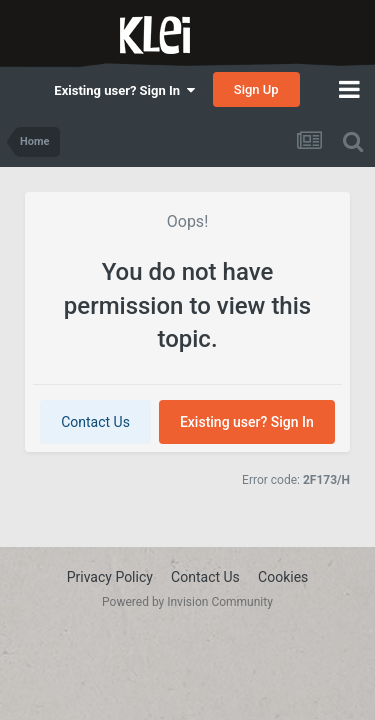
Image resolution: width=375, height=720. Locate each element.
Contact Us (95, 422)
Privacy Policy (110, 577)
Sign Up (256, 89)
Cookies (283, 577)
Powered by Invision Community (187, 602)
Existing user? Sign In (124, 90)
